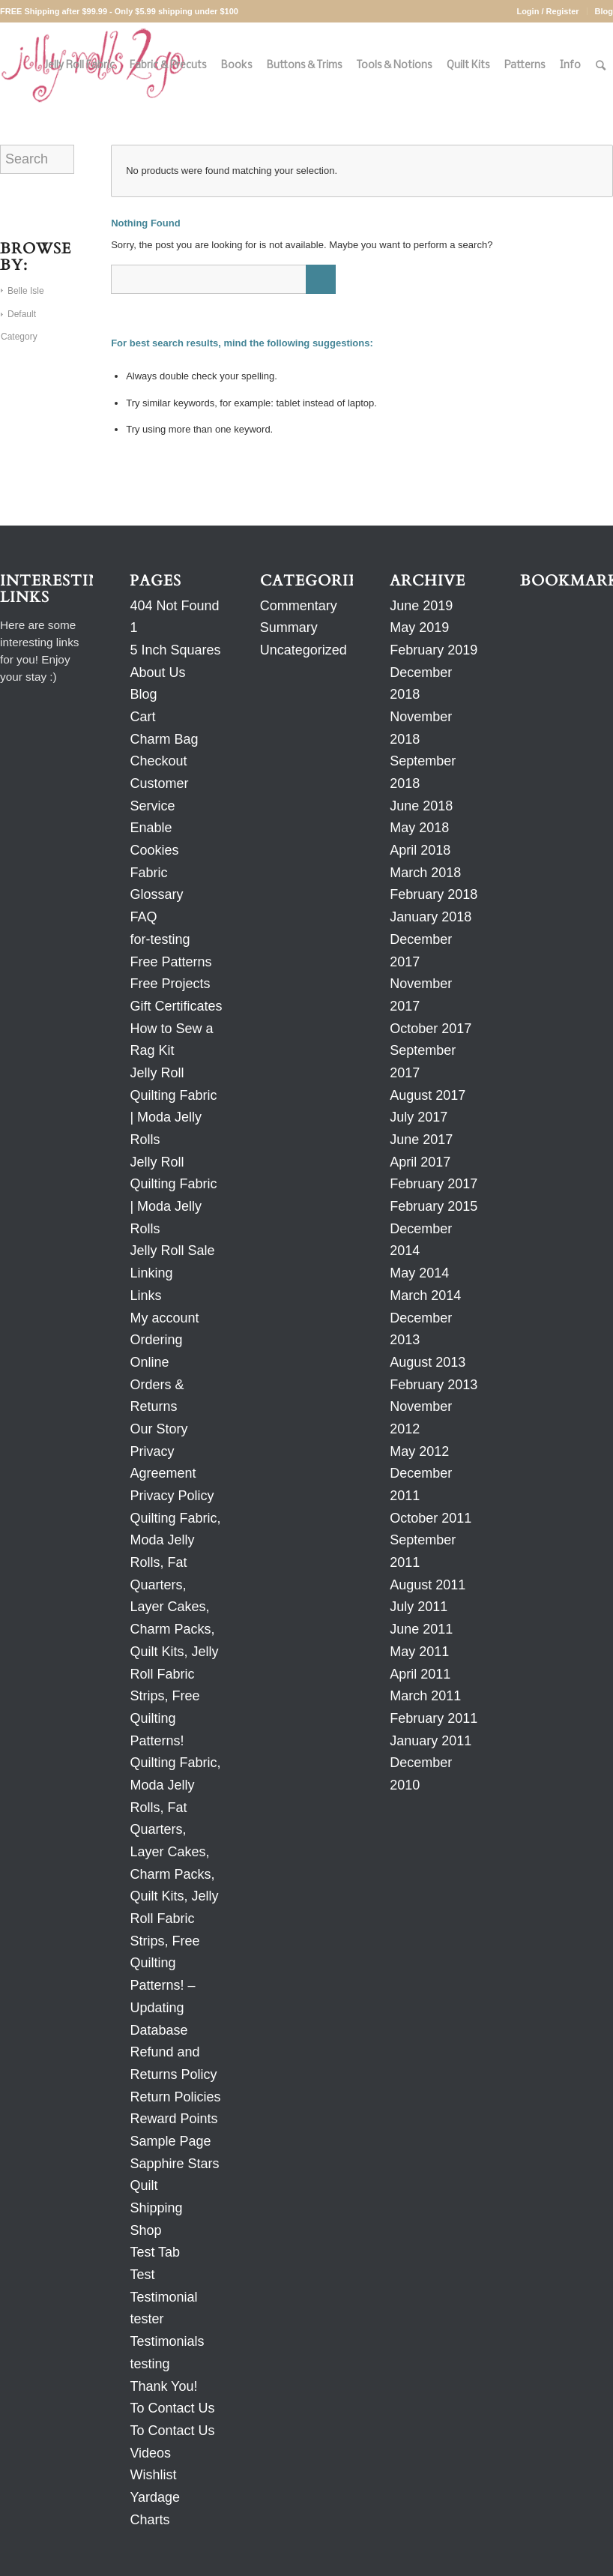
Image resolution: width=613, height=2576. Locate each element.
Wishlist (153, 2474)
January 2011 (430, 1740)
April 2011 (420, 1674)
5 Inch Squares (175, 650)
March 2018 (425, 872)
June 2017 (421, 1139)
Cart (142, 716)
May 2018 (419, 827)
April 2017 (420, 1162)
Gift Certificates (176, 1006)
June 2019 (421, 605)
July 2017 (418, 1117)
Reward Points (173, 2118)
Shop (145, 2230)
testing (149, 2363)
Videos (150, 2453)
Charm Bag (164, 739)
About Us (157, 672)
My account (164, 1317)
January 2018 (430, 916)
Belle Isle (25, 291)
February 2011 (433, 1718)
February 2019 (433, 650)
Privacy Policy (172, 1495)
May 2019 (419, 627)
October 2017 (430, 1028)
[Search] (600, 65)
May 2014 (419, 1273)
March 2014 (425, 1295)
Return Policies (175, 2096)
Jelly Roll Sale (172, 1250)
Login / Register (547, 11)
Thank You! (163, 2386)
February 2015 (433, 1206)
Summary (289, 627)
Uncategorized (303, 650)
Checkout (158, 760)
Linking (151, 1273)
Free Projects (170, 983)
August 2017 (427, 1095)
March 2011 (425, 1695)
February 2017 (433, 1183)
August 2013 (427, 1362)
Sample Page (170, 2141)
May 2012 (419, 1451)
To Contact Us (172, 2408)
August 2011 (427, 1584)
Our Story (158, 1428)
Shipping (156, 2207)
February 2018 (433, 894)
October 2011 (430, 1518)
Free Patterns (170, 961)
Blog (604, 11)
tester (146, 2318)
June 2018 (421, 805)
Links (145, 1295)
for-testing (160, 939)
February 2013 (433, 1384)
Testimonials (167, 2341)
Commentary (298, 605)
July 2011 (418, 1606)
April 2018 (420, 850)
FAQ (143, 916)
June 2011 (421, 1629)
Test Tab (155, 2252)
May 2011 (419, 1651)
